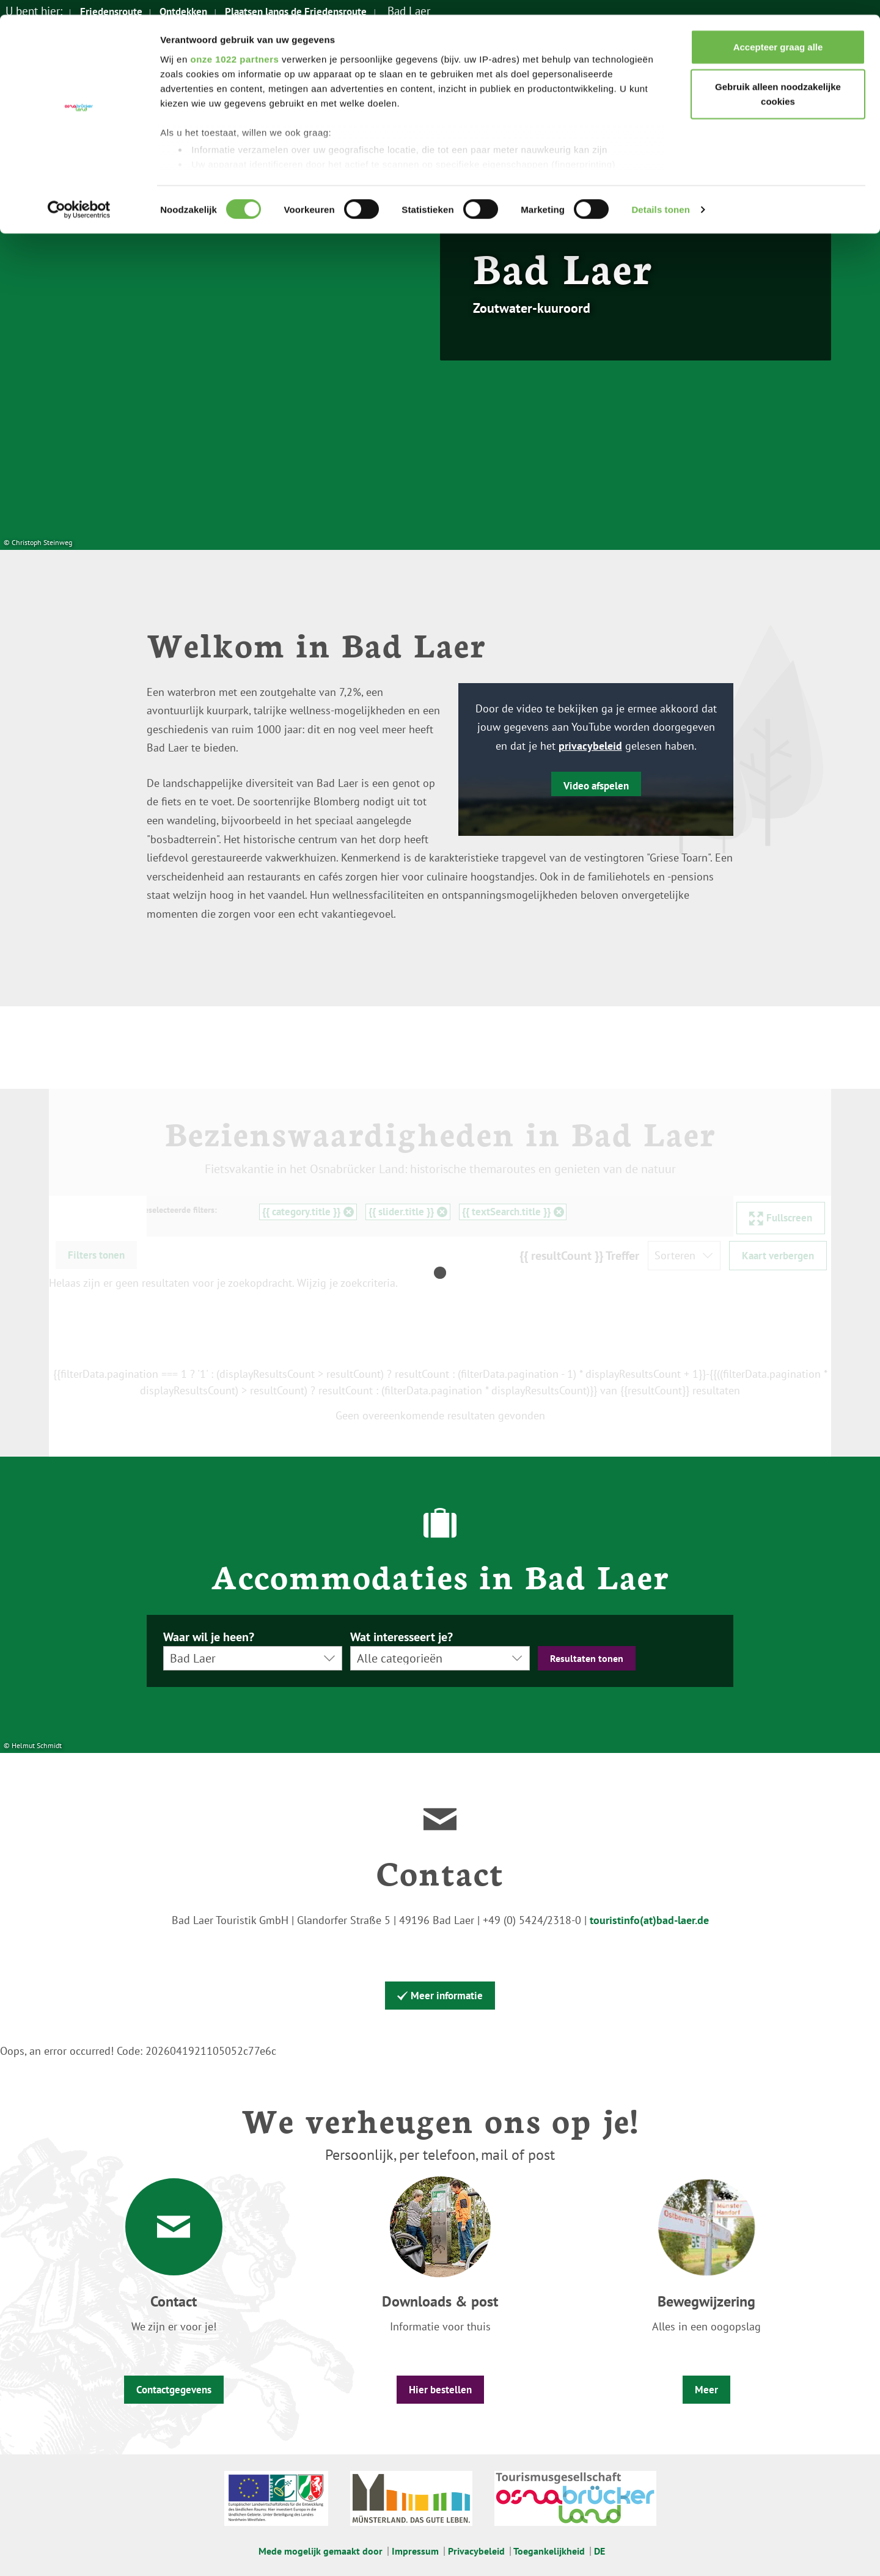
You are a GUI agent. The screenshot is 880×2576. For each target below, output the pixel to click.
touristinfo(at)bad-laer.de (649, 1920)
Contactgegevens (173, 2389)
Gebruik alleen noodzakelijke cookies (778, 79)
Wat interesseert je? (401, 1637)
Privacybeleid (476, 2551)
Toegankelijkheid (549, 2551)
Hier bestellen (440, 2389)
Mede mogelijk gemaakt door (320, 2551)
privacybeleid (590, 746)
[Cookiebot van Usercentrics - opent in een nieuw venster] (79, 195)
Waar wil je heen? (208, 1637)
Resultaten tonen (586, 1658)
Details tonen (660, 195)
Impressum (415, 2551)
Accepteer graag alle (778, 32)
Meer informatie (440, 1995)
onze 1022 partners (234, 44)
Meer (706, 2389)
